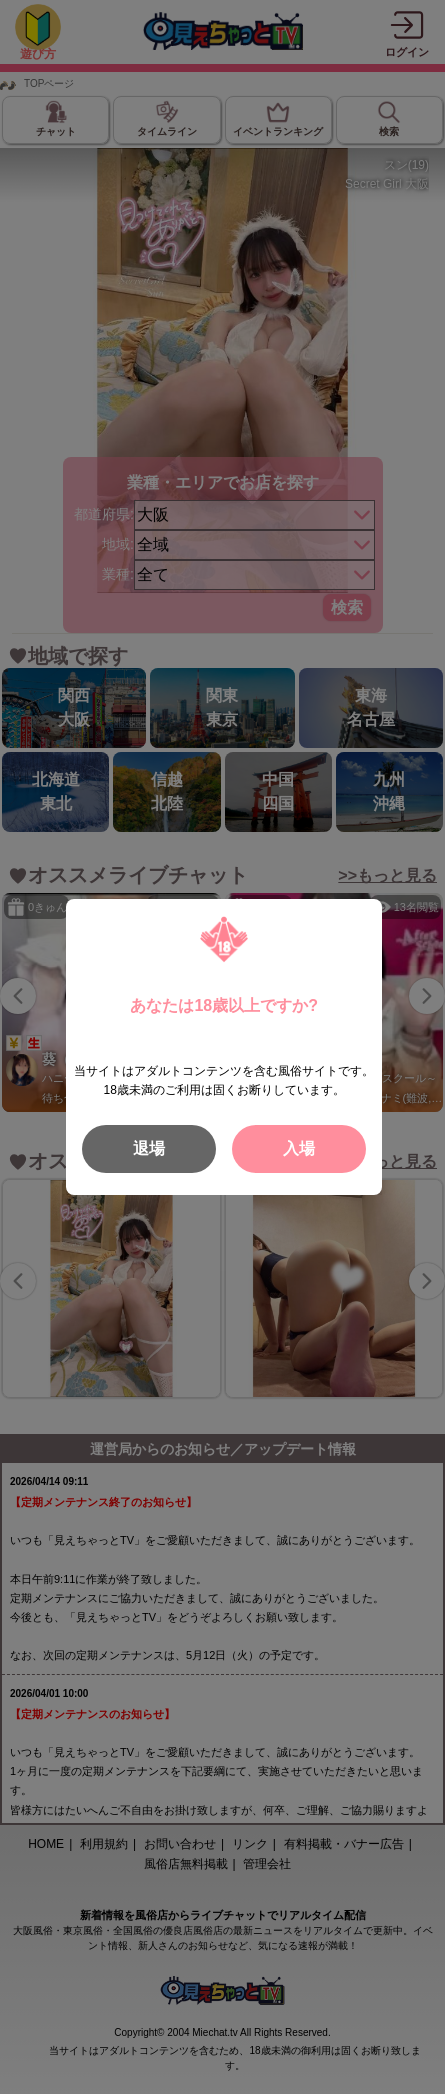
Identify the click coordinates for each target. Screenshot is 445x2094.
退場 (149, 1148)
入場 (299, 1148)
